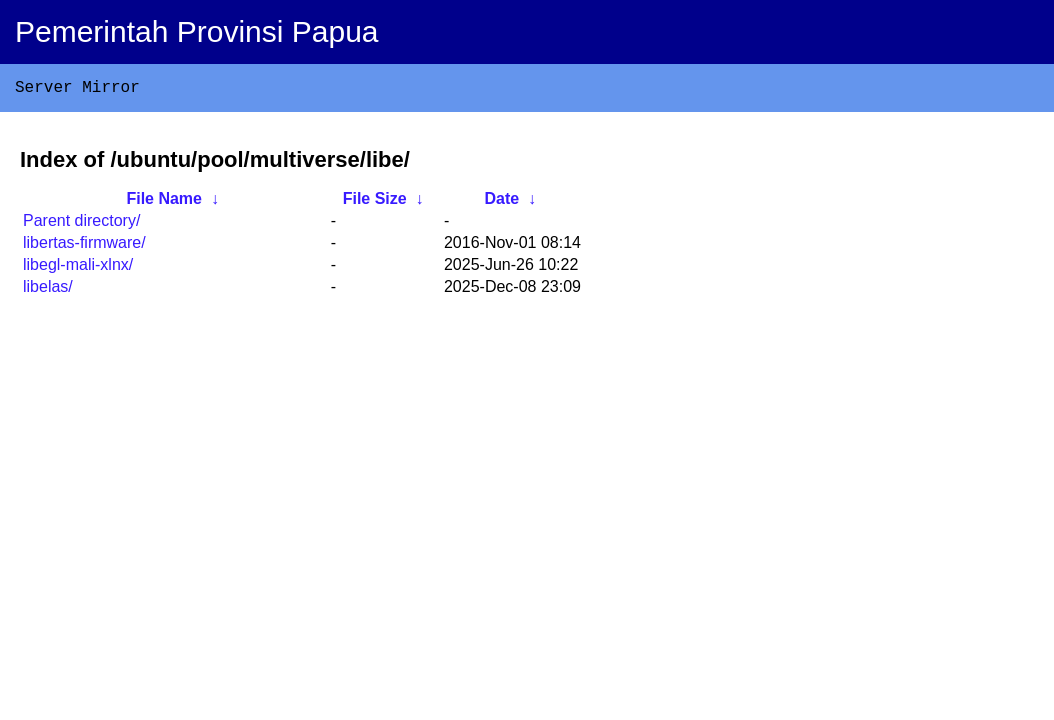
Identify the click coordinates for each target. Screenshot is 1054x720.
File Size (375, 202)
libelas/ (48, 290)
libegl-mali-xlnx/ (78, 268)
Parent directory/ (81, 224)
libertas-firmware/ (84, 246)
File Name (164, 202)
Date (501, 202)
